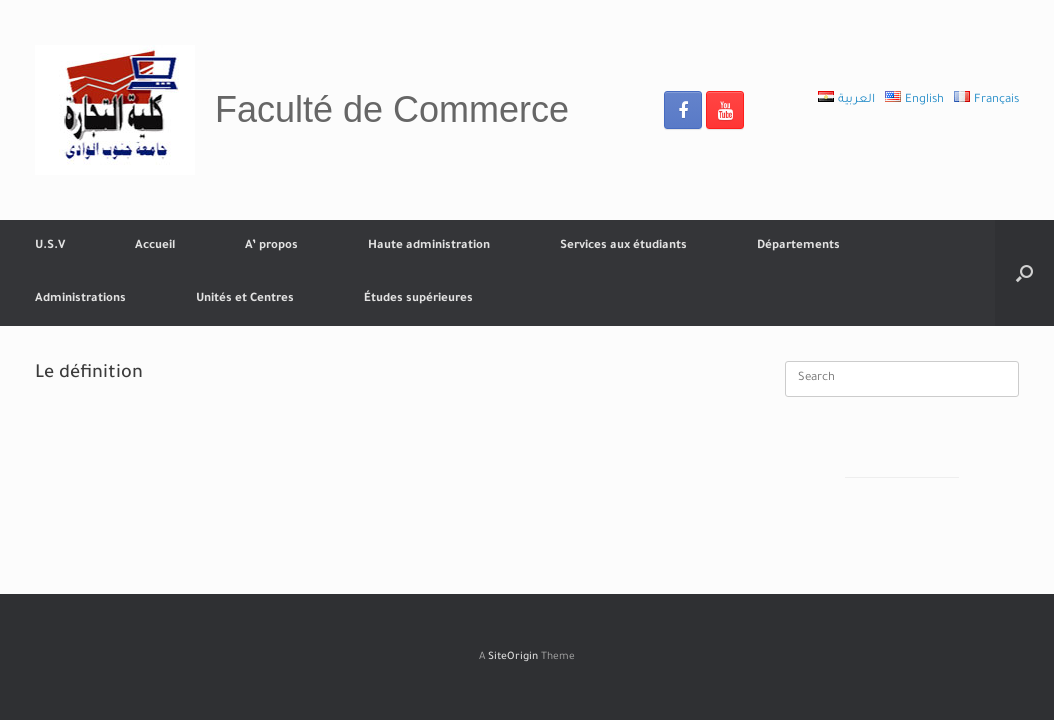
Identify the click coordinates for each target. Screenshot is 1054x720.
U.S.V (50, 246)
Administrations (80, 299)
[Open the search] (1024, 273)
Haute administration (429, 246)
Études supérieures (418, 299)
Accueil (155, 246)
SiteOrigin (513, 657)
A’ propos (271, 246)
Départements (798, 246)
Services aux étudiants (623, 246)
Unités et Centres (245, 299)
